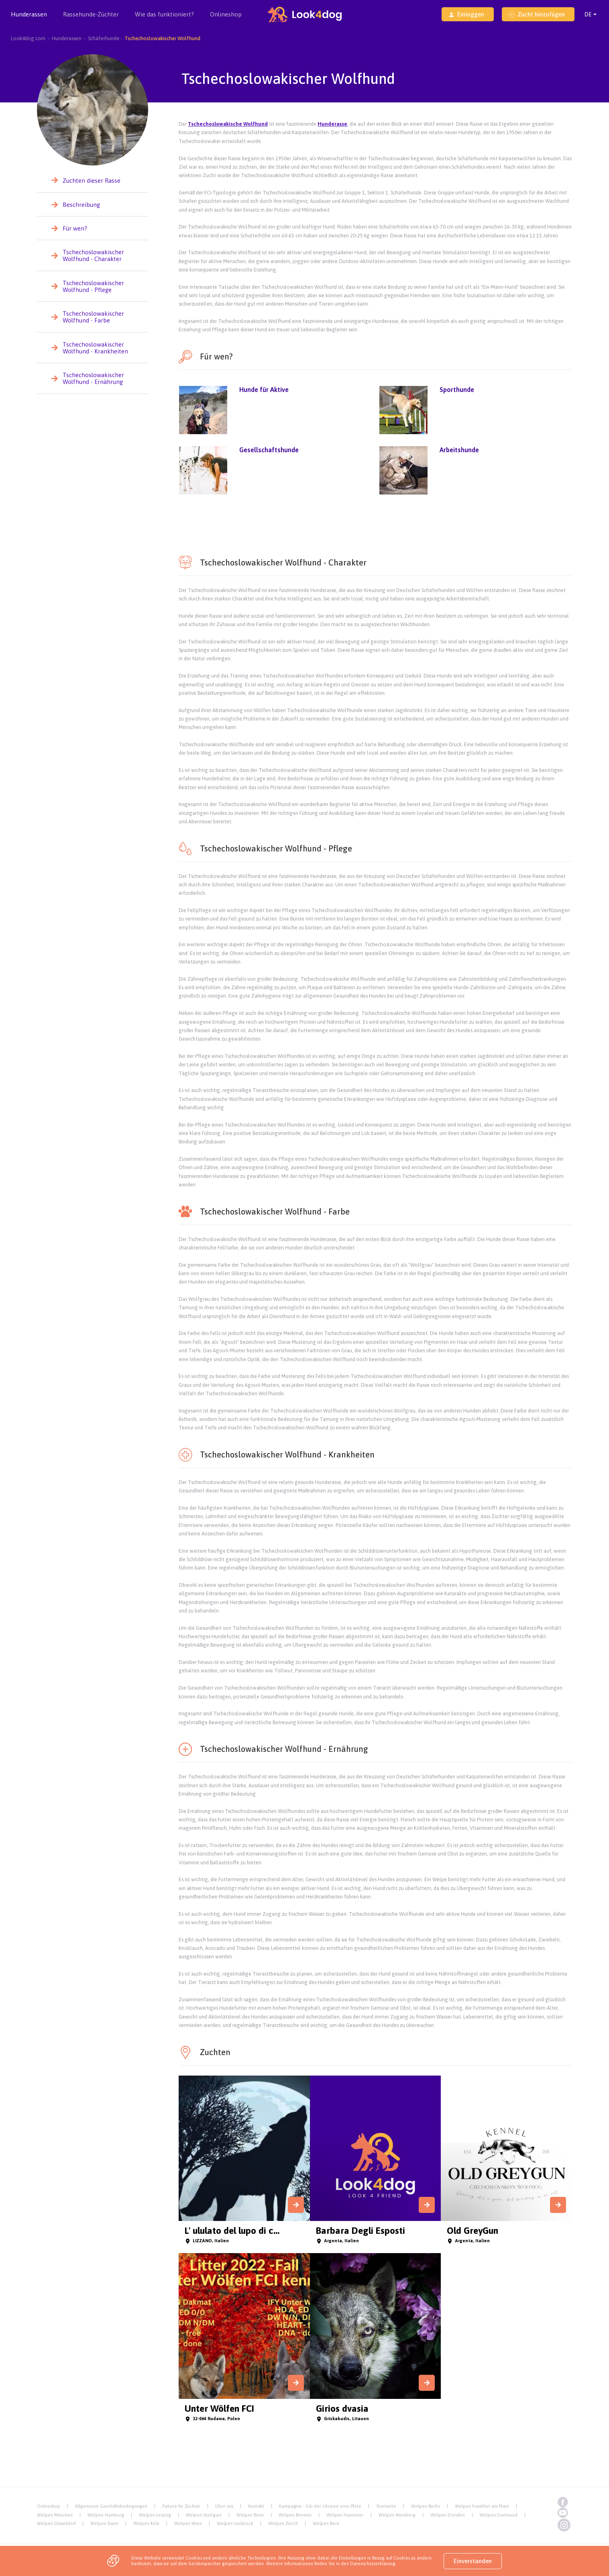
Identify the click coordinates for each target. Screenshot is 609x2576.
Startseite (386, 2506)
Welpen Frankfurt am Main (482, 2506)
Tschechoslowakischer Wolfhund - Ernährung (93, 378)
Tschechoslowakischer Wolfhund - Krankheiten (95, 348)
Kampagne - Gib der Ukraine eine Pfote (320, 2506)
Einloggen (466, 14)
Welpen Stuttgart (204, 2515)
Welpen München (55, 2515)
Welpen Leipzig (155, 2515)
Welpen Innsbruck (235, 2523)
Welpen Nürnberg (397, 2515)
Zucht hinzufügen (537, 14)
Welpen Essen (104, 2523)
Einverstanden (473, 2561)
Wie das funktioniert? (164, 14)
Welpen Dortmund (498, 2515)
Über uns (224, 2506)
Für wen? (75, 228)
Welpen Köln (146, 2523)
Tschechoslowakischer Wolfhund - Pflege (93, 286)
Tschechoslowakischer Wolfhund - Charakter (93, 255)
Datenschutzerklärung (372, 2563)
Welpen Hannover (345, 2515)
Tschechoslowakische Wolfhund (228, 124)
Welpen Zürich (283, 2523)
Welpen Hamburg (106, 2515)
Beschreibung (81, 204)
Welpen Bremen (295, 2515)
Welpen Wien (188, 2523)
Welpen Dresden (447, 2515)
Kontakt (256, 2506)
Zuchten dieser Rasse (91, 180)
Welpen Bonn (250, 2515)
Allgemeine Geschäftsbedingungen (111, 2506)
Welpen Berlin (425, 2506)
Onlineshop (226, 14)
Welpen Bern (326, 2523)
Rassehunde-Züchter (91, 20)
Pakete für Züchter (181, 2506)
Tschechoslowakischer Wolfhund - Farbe (93, 317)
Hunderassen (29, 20)
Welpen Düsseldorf (56, 2523)
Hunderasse (332, 124)
